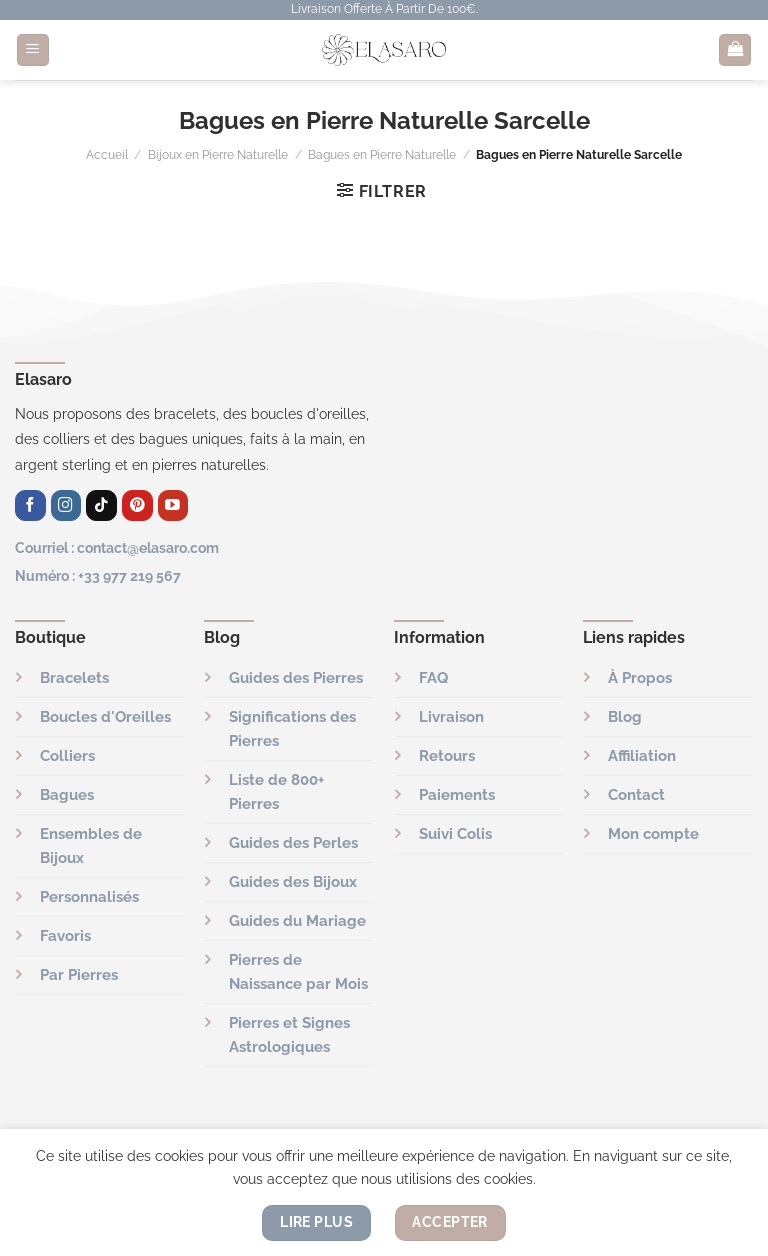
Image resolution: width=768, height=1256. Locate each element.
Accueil (107, 155)
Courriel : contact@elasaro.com (117, 547)
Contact (636, 795)
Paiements (457, 795)
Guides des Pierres (296, 678)
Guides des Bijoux (293, 882)
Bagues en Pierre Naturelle (382, 155)
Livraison (451, 717)
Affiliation (642, 756)
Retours (447, 756)
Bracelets (74, 678)
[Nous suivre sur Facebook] (30, 505)
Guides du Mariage (297, 921)
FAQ (433, 678)
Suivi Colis (455, 834)
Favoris (65, 936)
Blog (625, 717)
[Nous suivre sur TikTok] (101, 505)
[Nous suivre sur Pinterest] (137, 505)
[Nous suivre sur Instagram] (66, 505)
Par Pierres (79, 975)
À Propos (640, 678)
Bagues (67, 795)
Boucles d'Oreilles (105, 717)
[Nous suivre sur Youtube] (173, 505)
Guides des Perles (293, 843)
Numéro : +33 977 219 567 (98, 575)
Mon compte (653, 834)
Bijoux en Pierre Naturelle (218, 155)
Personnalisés (89, 897)
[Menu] (33, 50)
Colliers (67, 756)
